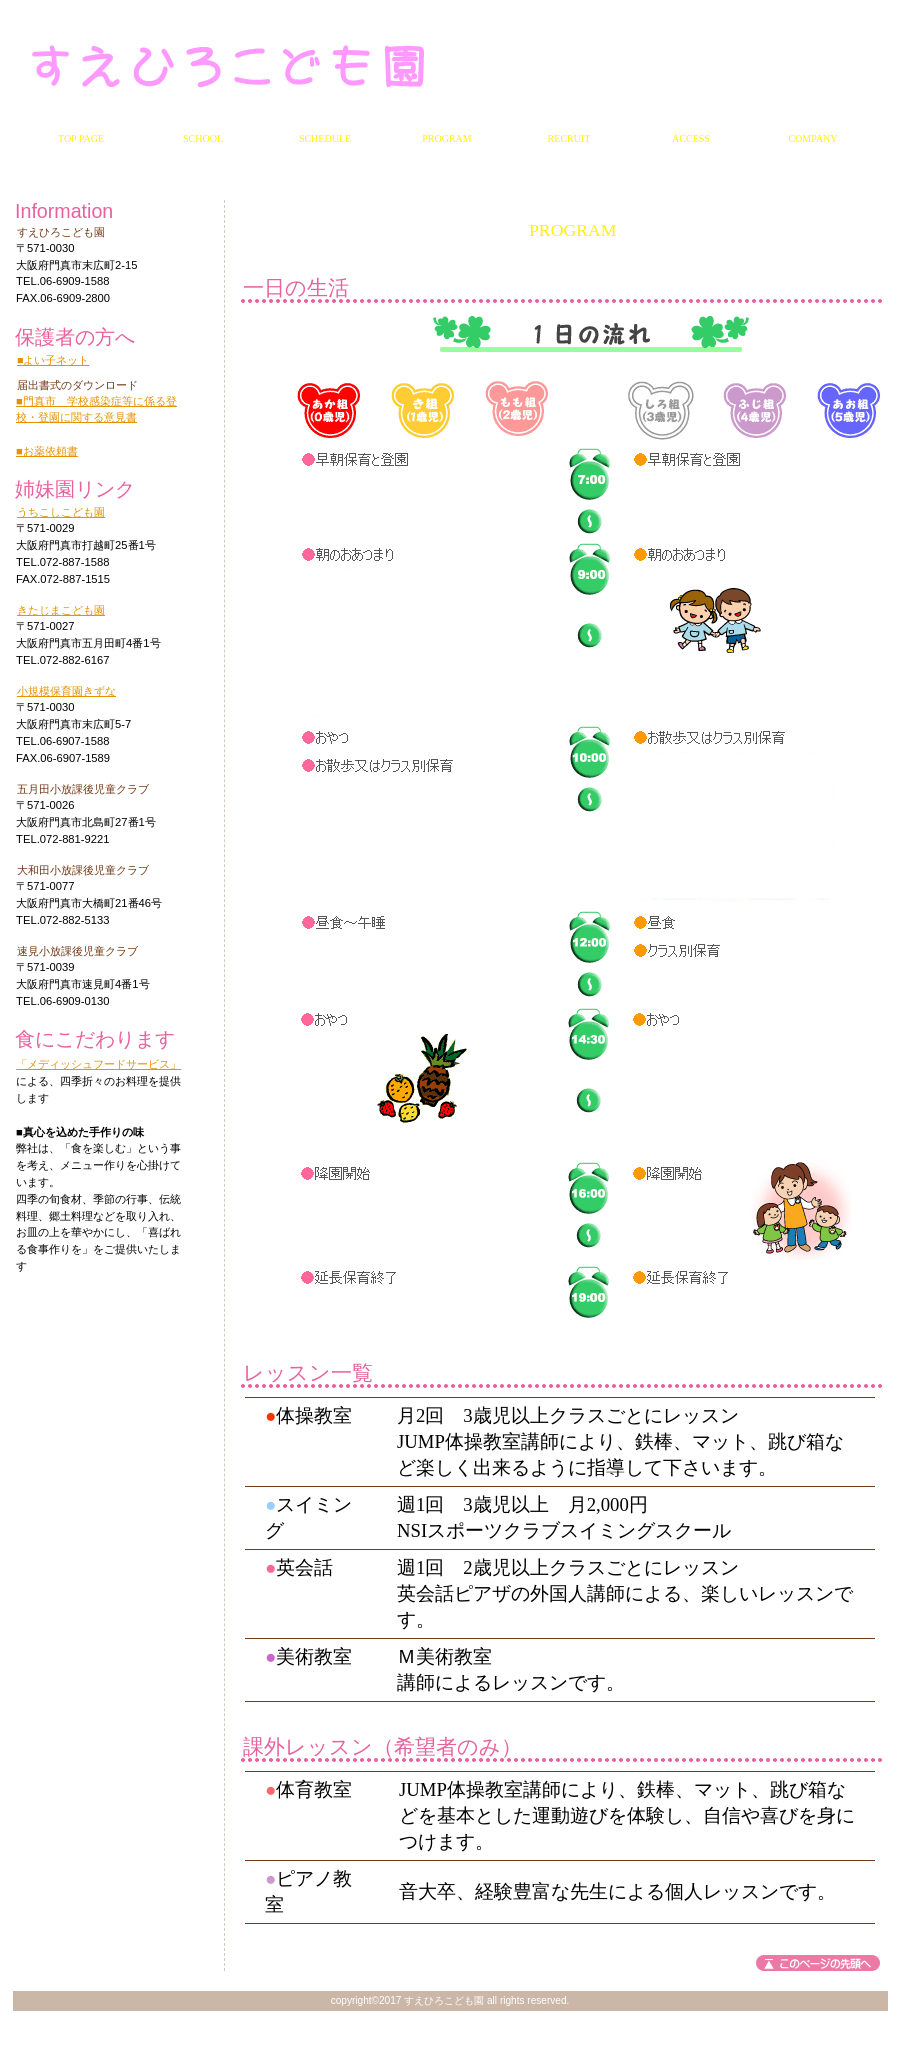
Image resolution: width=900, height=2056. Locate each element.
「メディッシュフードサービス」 (98, 1064)
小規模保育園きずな (66, 691)
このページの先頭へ (818, 1963)
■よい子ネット (53, 360)
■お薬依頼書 (47, 451)
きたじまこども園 (61, 610)
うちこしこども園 (61, 512)
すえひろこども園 (258, 65)
